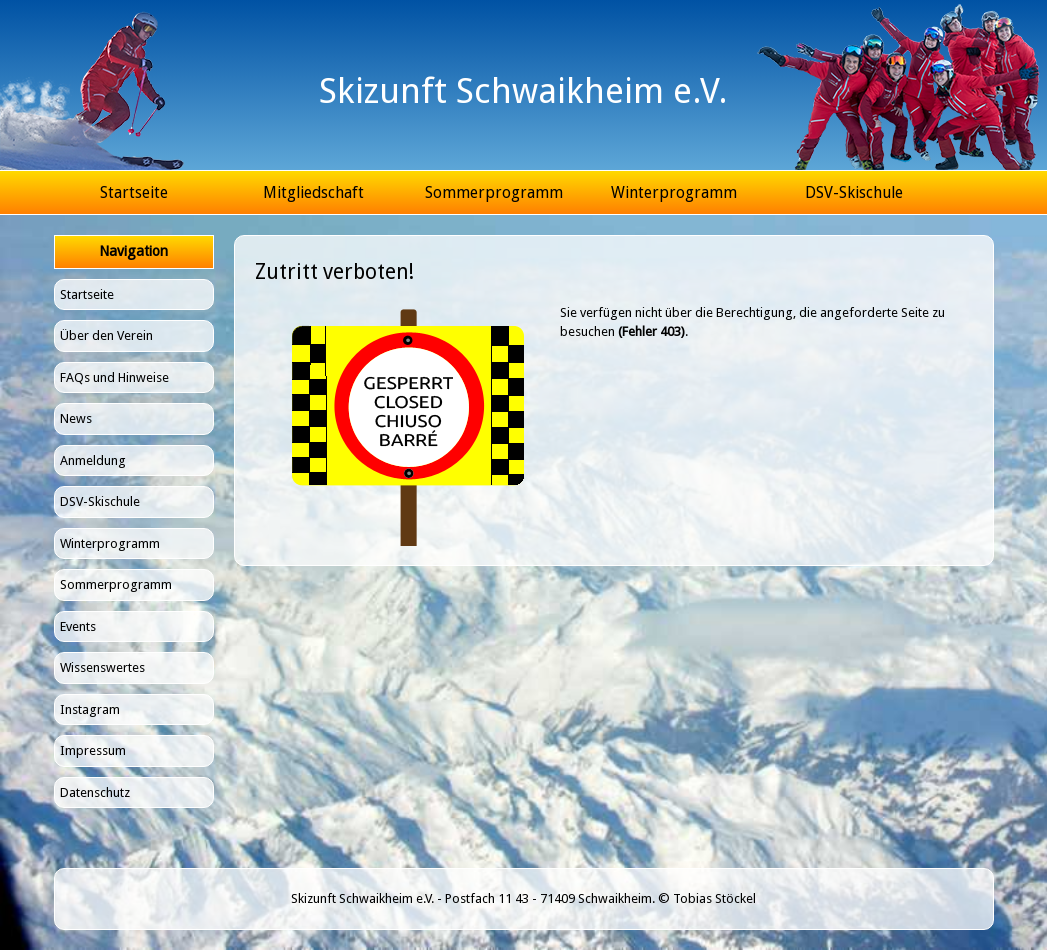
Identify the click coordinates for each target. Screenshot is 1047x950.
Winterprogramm (674, 192)
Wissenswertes (102, 667)
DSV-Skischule (854, 192)
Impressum (93, 750)
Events (78, 626)
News (76, 418)
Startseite (134, 192)
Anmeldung (93, 460)
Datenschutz (95, 792)
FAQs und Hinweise (114, 377)
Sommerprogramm (494, 192)
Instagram (90, 709)
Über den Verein (106, 335)
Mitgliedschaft (313, 192)
